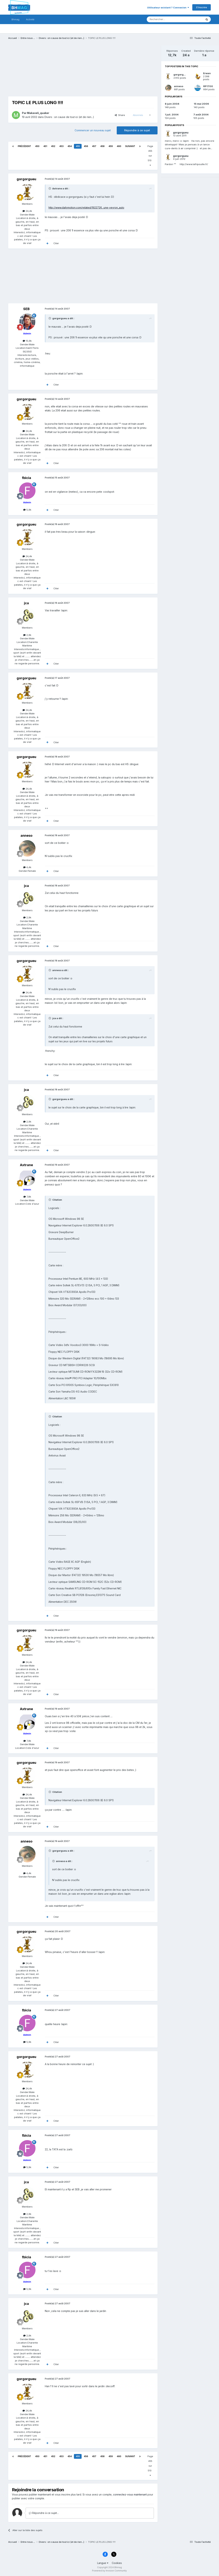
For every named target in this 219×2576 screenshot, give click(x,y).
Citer (56, 243)
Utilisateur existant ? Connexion (168, 7)
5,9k (27, 509)
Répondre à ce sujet (137, 130)
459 (110, 146)
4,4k (27, 867)
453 (61, 146)
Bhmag (15, 19)
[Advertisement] (51, 70)
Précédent (24, 146)
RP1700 (208, 86)
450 (37, 146)
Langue (102, 2562)
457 (94, 146)
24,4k (27, 210)
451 (45, 146)
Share (120, 115)
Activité (30, 19)
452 (53, 146)
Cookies (117, 2562)
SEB (26, 309)
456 (86, 146)
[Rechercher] (167, 19)
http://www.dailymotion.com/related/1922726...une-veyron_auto (86, 207)
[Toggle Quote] (50, 188)
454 (70, 146)
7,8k (27, 1196)
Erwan (207, 73)
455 (78, 146)
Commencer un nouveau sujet (93, 130)
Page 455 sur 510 (150, 155)
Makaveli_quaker (38, 112)
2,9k (27, 634)
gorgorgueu (26, 179)
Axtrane (26, 1165)
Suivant (130, 146)
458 (102, 146)
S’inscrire (201, 7)
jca (26, 603)
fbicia (26, 478)
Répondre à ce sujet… (44, 2512)
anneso (26, 835)
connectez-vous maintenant (130, 2494)
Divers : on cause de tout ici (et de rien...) (69, 117)
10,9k (27, 340)
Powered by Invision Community (109, 2570)
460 (119, 146)
